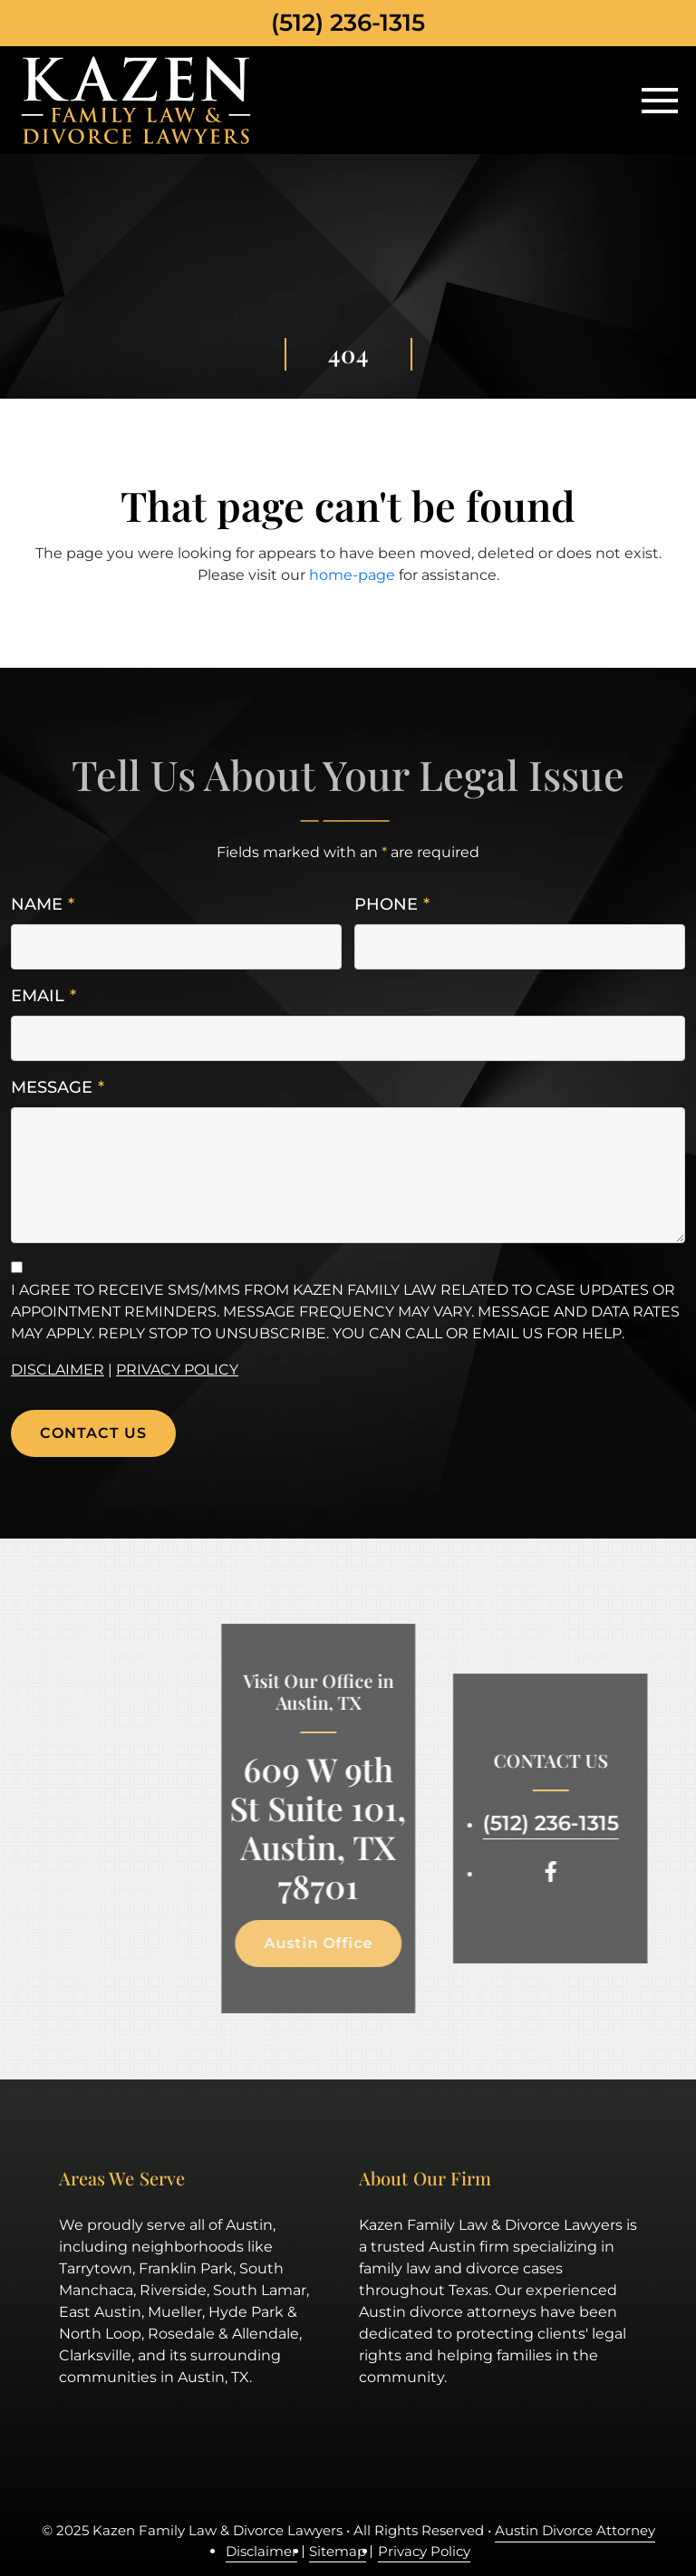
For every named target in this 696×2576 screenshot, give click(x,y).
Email (43, 996)
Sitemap (337, 2551)
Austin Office (310, 1943)
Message (57, 1088)
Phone (392, 904)
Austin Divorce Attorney (575, 2530)
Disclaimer (57, 1369)
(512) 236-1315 (348, 23)
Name (42, 904)
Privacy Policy (177, 1369)
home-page (352, 575)
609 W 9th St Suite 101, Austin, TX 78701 (310, 1828)
